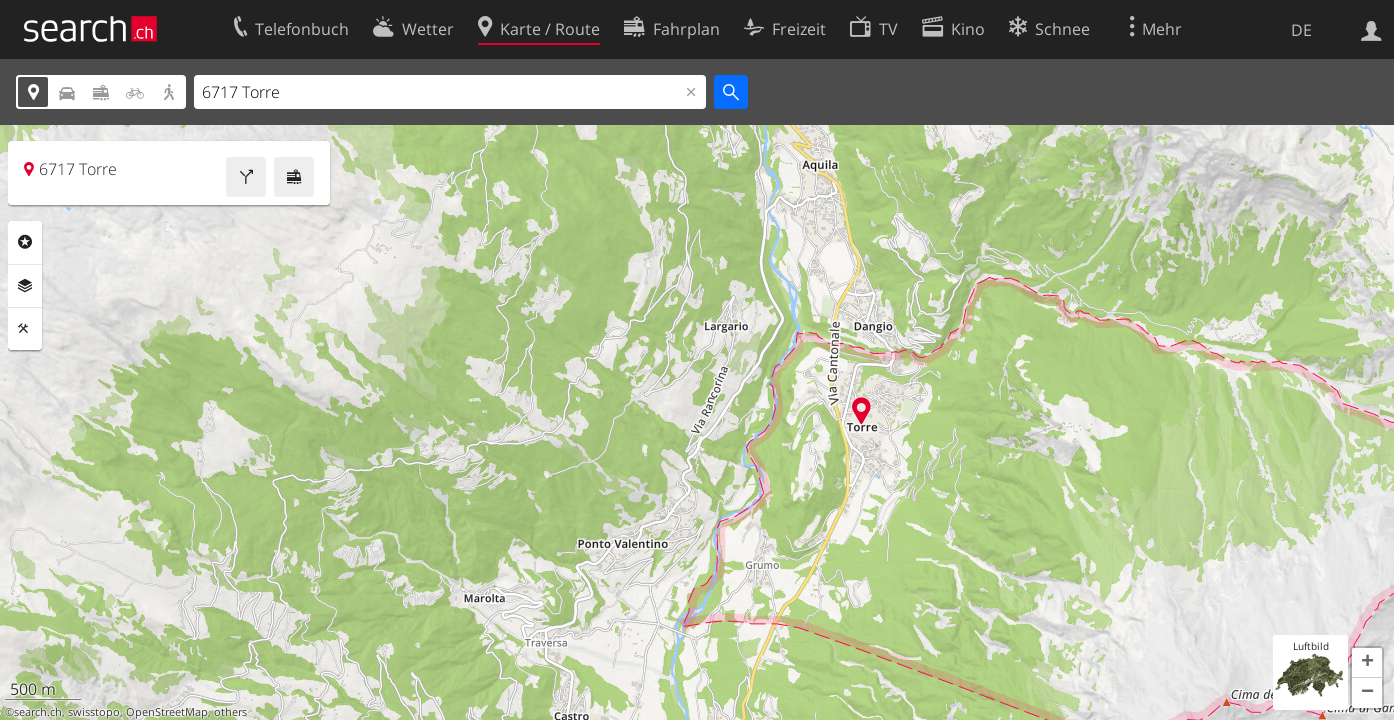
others (230, 712)
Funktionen (25, 329)
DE (1301, 30)
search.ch (38, 712)
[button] (1367, 663)
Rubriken (25, 242)
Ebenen (25, 286)
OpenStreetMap (167, 712)
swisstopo (94, 712)
